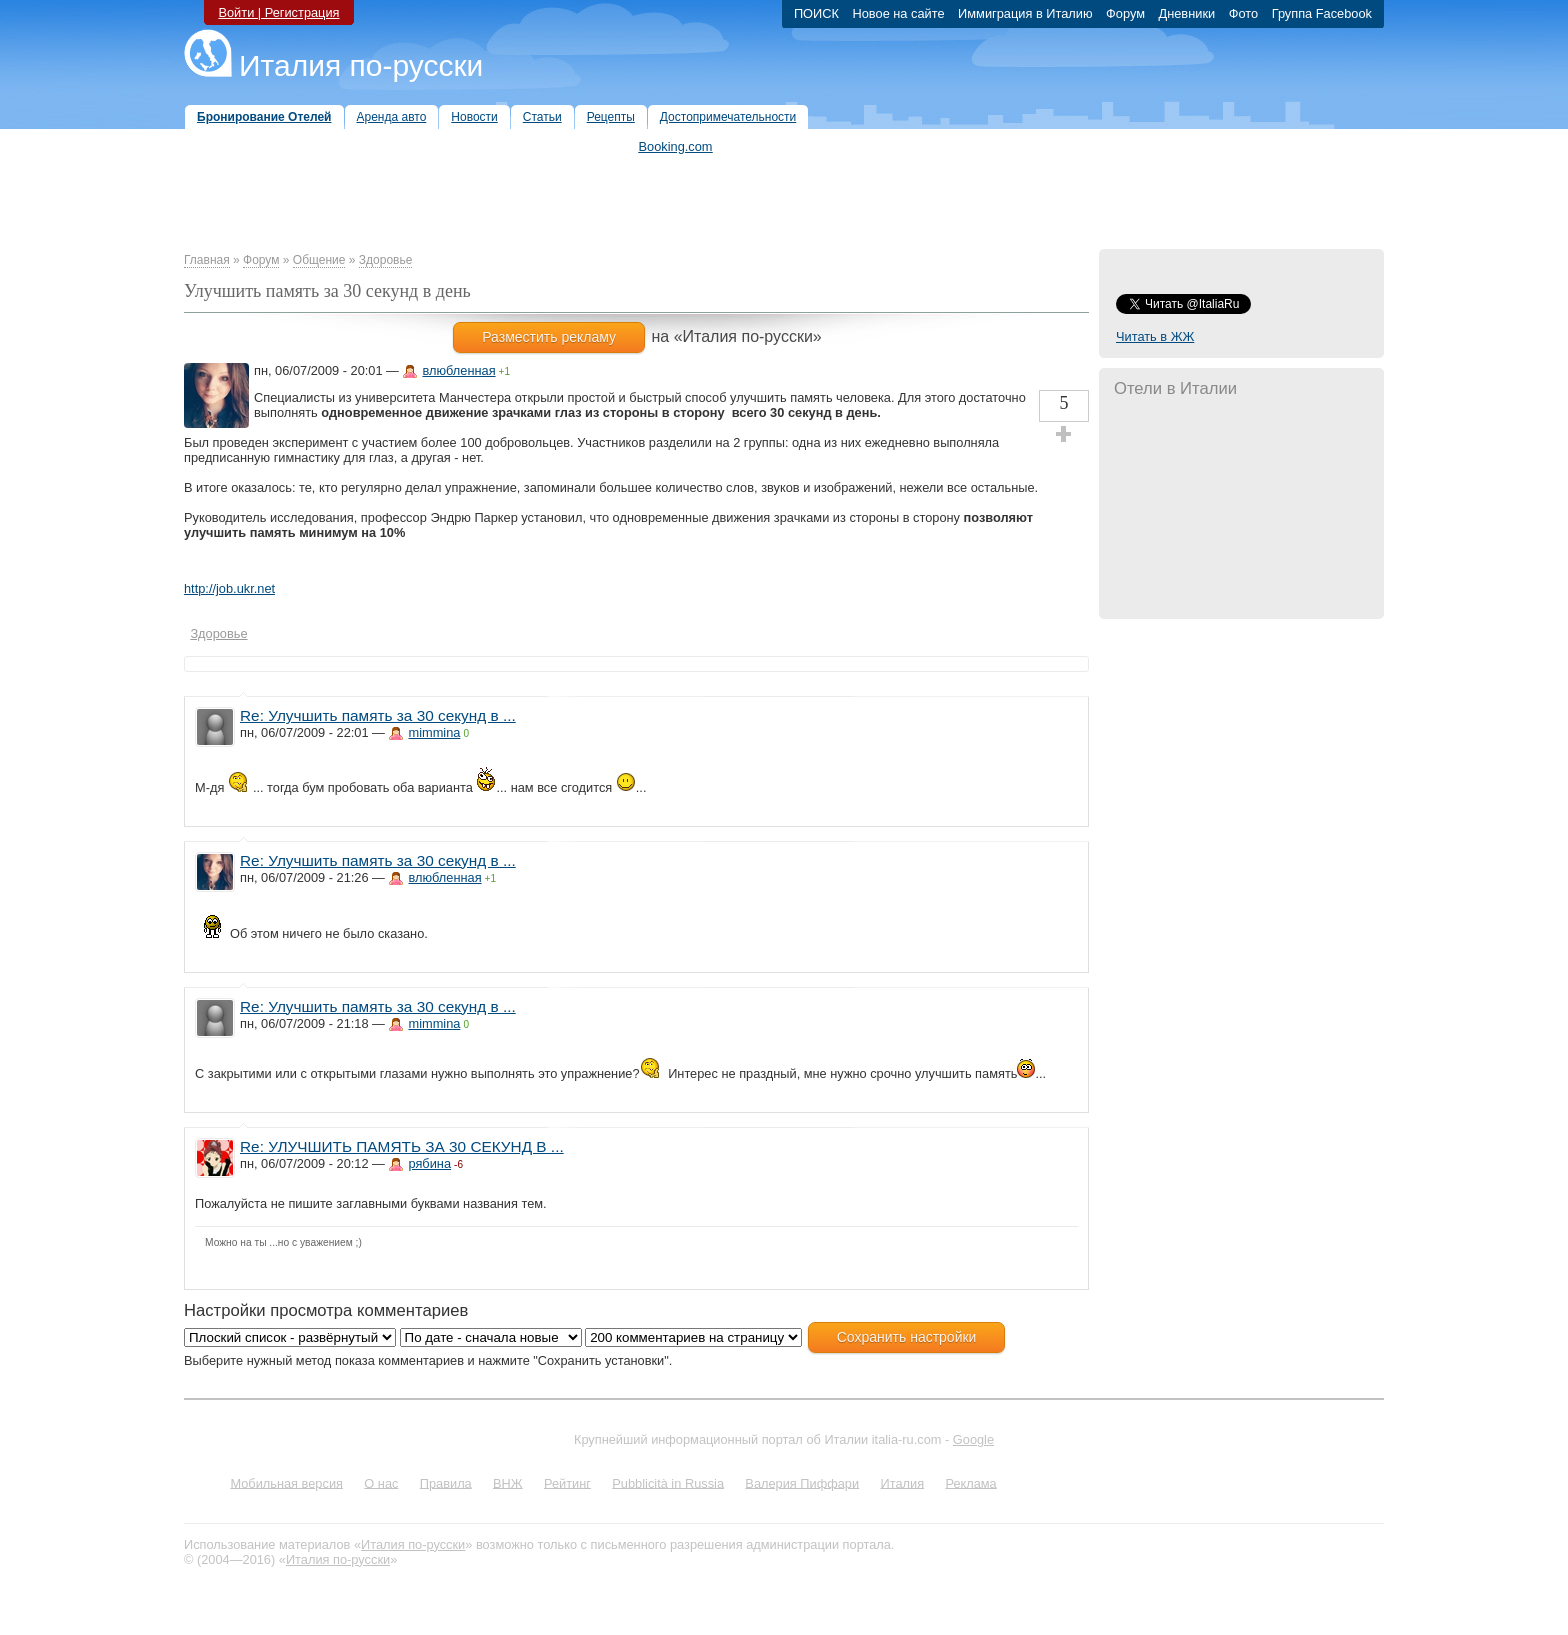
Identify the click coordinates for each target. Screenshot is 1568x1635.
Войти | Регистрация (278, 12)
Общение (319, 260)
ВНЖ (508, 1482)
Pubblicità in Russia (668, 1482)
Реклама (970, 1482)
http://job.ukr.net (229, 588)
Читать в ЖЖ (1155, 336)
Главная (207, 260)
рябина (429, 1163)
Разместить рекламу (549, 337)
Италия (902, 1482)
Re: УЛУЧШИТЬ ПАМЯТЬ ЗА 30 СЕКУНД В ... (402, 1146)
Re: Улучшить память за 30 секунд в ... (378, 715)
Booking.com (676, 146)
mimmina (434, 732)
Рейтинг (567, 1482)
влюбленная (458, 370)
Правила (446, 1482)
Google (973, 1439)
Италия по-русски (361, 65)
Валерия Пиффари (802, 1482)
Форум (261, 260)
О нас (381, 1482)
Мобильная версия (286, 1482)
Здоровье (386, 260)
